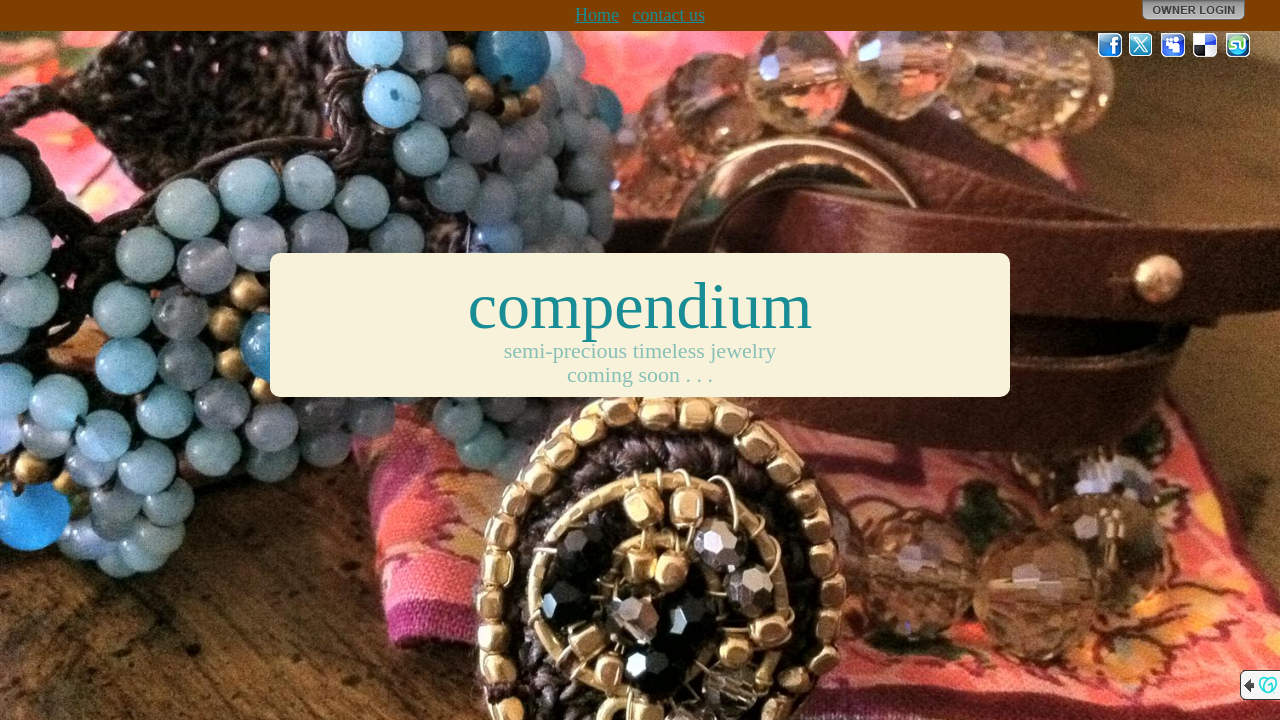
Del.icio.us (1206, 45)
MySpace (1174, 45)
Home (597, 15)
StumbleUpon (1238, 45)
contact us (668, 15)
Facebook (1110, 45)
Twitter (1142, 45)
